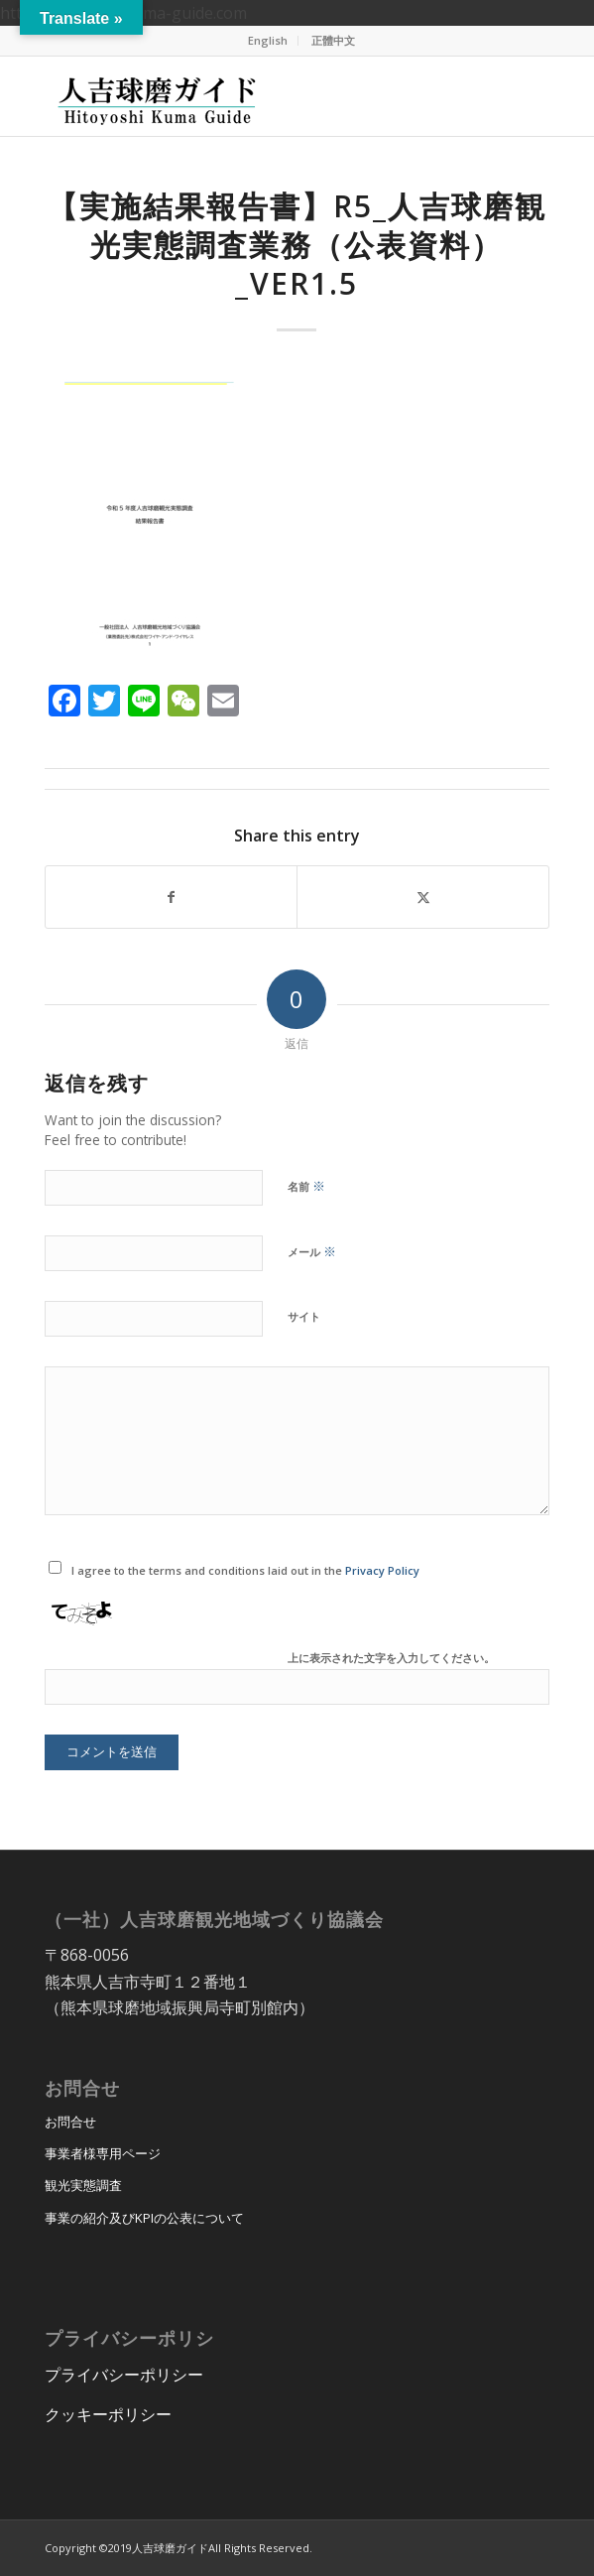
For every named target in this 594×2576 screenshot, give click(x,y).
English (268, 40)
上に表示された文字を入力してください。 (391, 1657)
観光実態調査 (83, 2185)
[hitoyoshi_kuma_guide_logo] (246, 96)
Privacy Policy (382, 1570)
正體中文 (333, 40)
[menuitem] (268, 41)
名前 (306, 1186)
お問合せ (70, 2121)
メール (312, 1251)
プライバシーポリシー (124, 2374)
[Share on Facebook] (171, 897)
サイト (304, 1316)
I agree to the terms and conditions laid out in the (245, 1570)
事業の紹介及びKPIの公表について (144, 2218)
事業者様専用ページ (103, 2153)
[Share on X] (422, 897)
